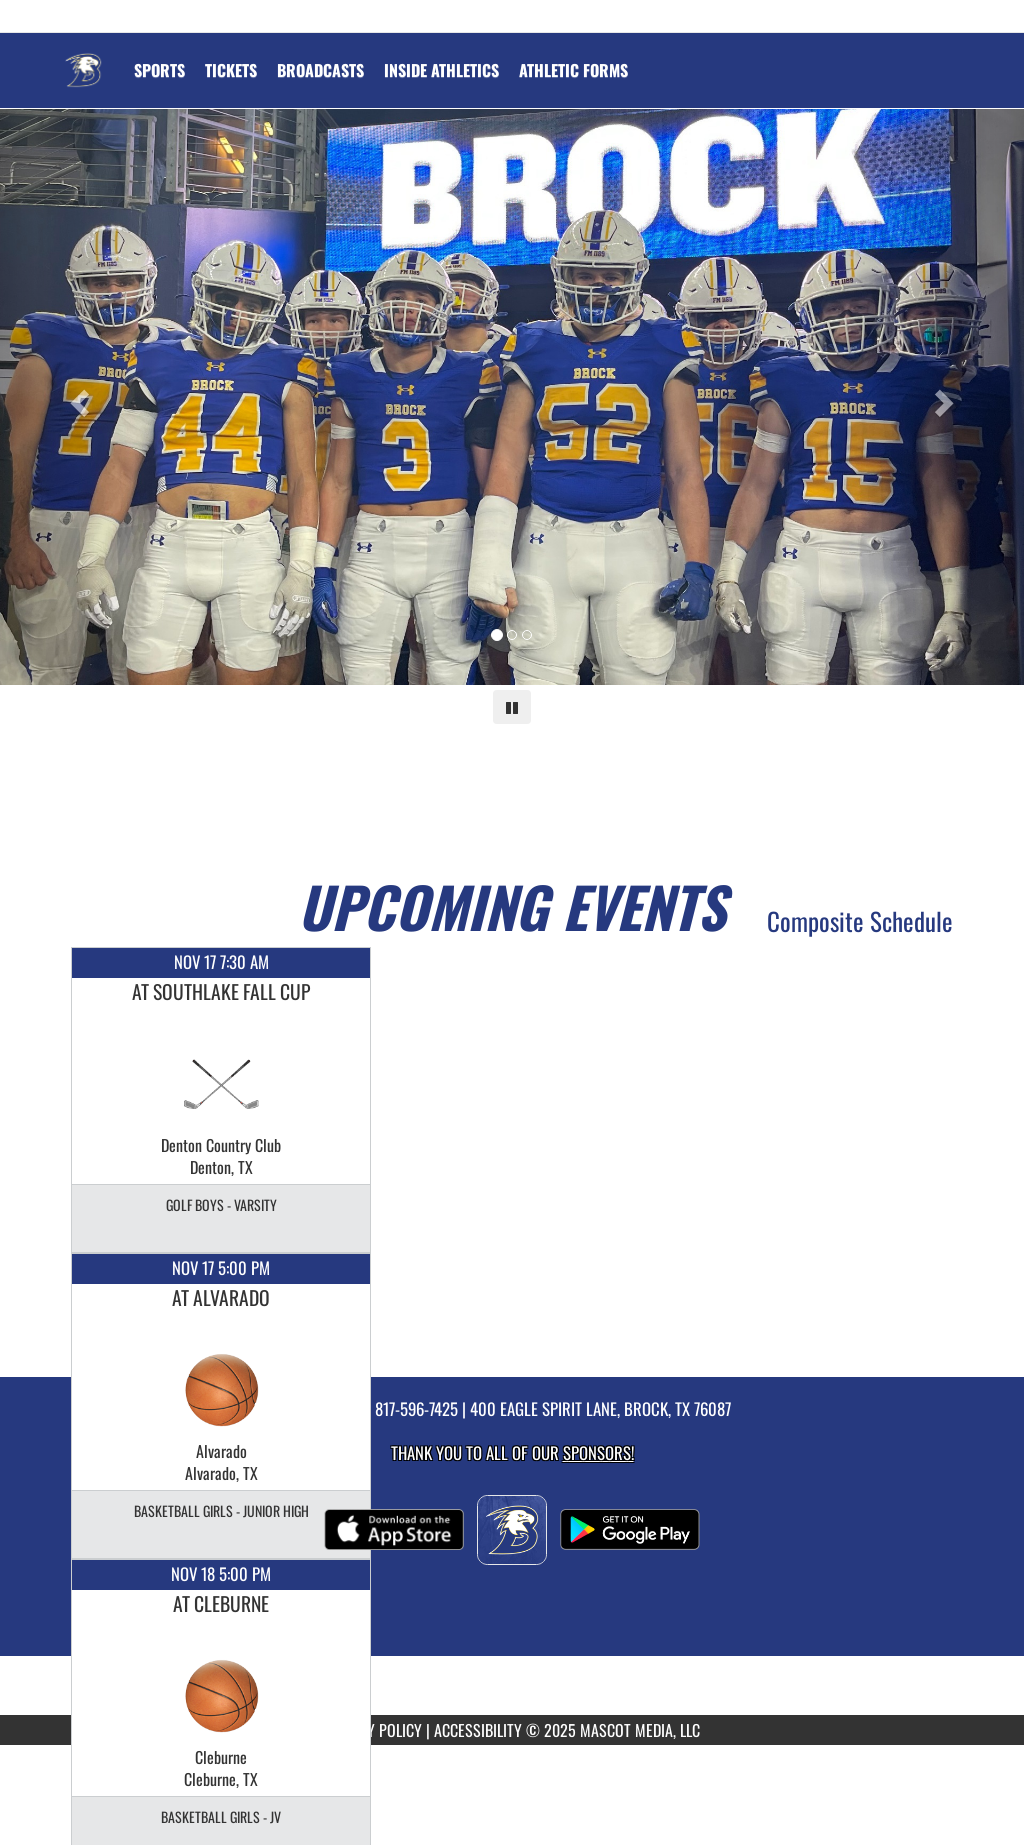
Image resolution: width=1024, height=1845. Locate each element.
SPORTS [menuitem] (159, 70)
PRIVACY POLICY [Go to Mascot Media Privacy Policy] (373, 1730)
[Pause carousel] (512, 707)
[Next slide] (947, 397)
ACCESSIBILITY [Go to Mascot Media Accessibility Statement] (478, 1730)
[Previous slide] (77, 397)
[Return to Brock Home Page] (83, 58)
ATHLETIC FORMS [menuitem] (573, 70)
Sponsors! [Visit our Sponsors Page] (598, 1452)
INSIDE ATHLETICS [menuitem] (441, 70)
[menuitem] (231, 70)
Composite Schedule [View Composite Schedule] (860, 920)
